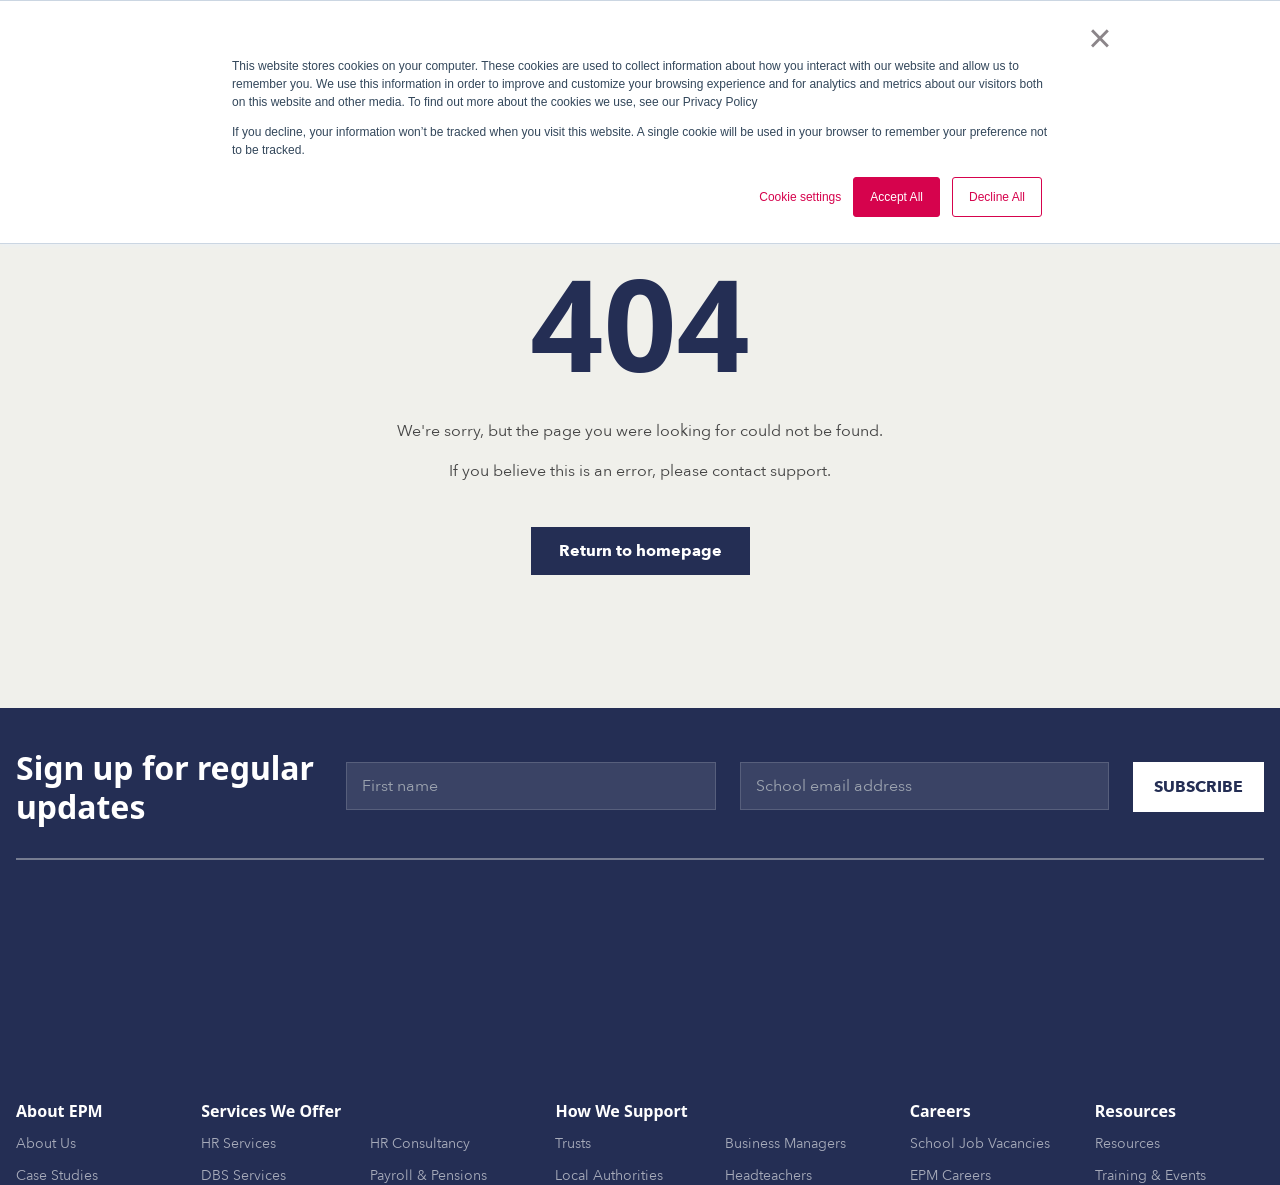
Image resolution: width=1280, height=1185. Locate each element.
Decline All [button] (997, 197)
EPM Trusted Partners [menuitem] (82, 1150)
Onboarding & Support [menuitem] (276, 1150)
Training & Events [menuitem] (1150, 1086)
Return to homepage (640, 551)
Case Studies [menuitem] (57, 1086)
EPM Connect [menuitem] (413, 1150)
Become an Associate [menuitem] (978, 1118)
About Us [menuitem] (46, 1054)
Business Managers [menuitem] (785, 1054)
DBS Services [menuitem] (243, 1086)
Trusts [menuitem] (573, 1054)
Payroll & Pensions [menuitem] (428, 1086)
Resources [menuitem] (1127, 1054)
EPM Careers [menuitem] (950, 1086)
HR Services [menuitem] (238, 1054)
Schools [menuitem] (580, 1118)
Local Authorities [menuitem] (609, 1086)
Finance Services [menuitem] (423, 1118)
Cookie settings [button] (800, 197)
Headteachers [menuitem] (768, 1086)
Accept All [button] (896, 197)
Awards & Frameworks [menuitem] (86, 1118)
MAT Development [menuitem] (261, 1118)
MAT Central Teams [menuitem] (786, 1118)
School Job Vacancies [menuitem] (980, 1054)
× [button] (1099, 38)
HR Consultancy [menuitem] (420, 1054)
